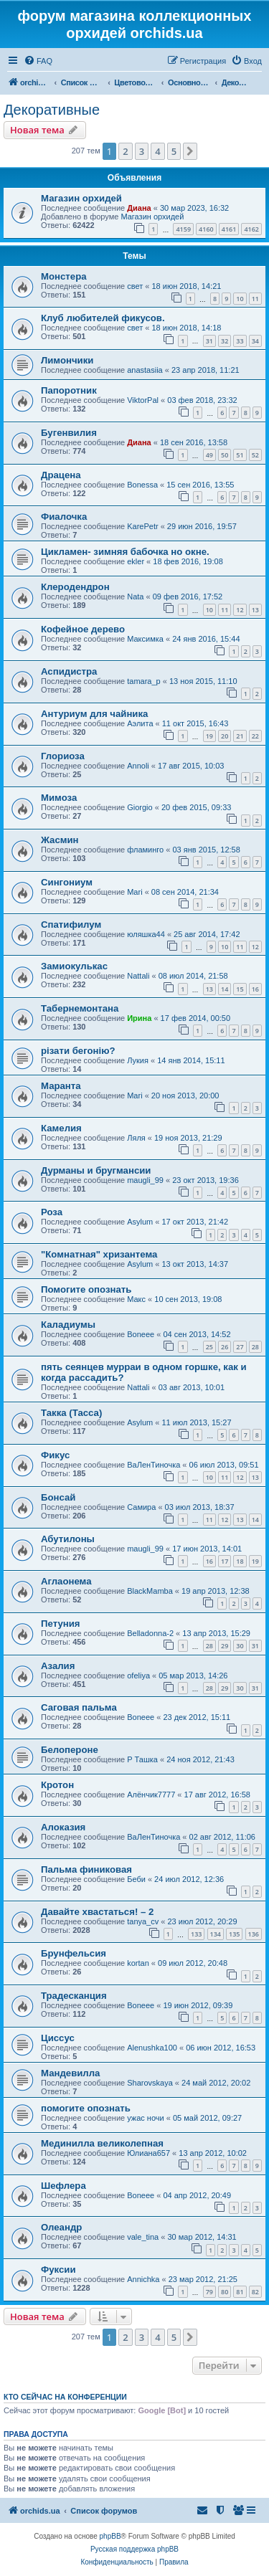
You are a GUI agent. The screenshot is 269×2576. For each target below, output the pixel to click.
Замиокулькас (74, 966)
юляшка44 (146, 934)
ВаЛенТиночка (153, 1464)
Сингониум (67, 882)
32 (224, 341)
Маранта (61, 1085)
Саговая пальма (79, 1707)
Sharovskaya (150, 2082)
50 (224, 455)
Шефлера (63, 2185)
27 (239, 1346)
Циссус (58, 2038)
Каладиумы (68, 1324)
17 (224, 1561)
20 (224, 736)
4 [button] (157, 151)
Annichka (143, 2279)
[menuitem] (38, 61)
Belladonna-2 (150, 1633)
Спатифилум (71, 924)
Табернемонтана (79, 1008)
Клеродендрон (75, 586)
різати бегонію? (78, 1050)
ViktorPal (143, 400)
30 (239, 1645)
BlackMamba (150, 1591)
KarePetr (142, 526)
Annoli (138, 765)
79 (209, 2291)
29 (224, 1645)
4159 (183, 229)
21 (239, 736)
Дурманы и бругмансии (96, 1170)
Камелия (61, 1128)
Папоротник (69, 390)
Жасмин (60, 840)
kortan (138, 1963)
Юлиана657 (148, 2153)
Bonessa (142, 484)
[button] (190, 151)
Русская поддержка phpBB (134, 2549)
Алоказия (63, 1827)
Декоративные (52, 110)
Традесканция (74, 1995)
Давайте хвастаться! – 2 (97, 1911)
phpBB (110, 2536)
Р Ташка (142, 1759)
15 (239, 989)
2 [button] (125, 151)
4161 (229, 229)
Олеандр (61, 2227)
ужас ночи (145, 2118)
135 (234, 1934)
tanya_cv (143, 1921)
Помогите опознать (86, 1289)
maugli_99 (145, 1180)
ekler (135, 561)
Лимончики (67, 360)
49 (209, 455)
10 (239, 298)
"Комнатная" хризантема (99, 1254)
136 (253, 1934)
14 (224, 989)
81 (239, 2291)
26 (224, 1346)
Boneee (140, 1334)
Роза (51, 1212)
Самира (141, 1507)
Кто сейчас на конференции (65, 2396)
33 (239, 341)
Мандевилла (70, 2073)
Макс (136, 1299)
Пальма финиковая (86, 1869)
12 (239, 609)
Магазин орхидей (81, 198)
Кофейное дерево (83, 629)
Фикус (55, 1455)
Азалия (58, 1665)
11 (255, 298)
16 (255, 989)
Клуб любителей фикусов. (103, 318)
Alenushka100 (152, 2047)
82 (255, 2291)
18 (239, 1561)
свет (135, 286)
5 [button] (173, 151)
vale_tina (143, 2237)
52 (255, 455)
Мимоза (59, 797)
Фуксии (58, 2269)
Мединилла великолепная (102, 2143)
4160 (206, 229)
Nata (135, 596)
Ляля (136, 1137)
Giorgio (139, 807)
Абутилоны (68, 1539)
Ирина (139, 1018)
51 (239, 455)
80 (224, 2291)
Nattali (138, 975)
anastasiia (145, 370)
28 (255, 1346)
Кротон (57, 1784)
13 (255, 609)
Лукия (137, 1060)
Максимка (145, 639)
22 (255, 736)
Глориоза (63, 756)
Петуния (60, 1623)
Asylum (140, 1221)
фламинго (145, 849)
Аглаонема (66, 1581)
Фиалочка (64, 516)
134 (215, 1934)
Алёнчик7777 (151, 1794)
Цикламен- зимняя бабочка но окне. (125, 551)
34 (255, 341)
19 (209, 736)
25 (209, 1346)
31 (209, 341)
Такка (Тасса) (71, 1412)
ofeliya (138, 1675)
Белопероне (69, 1749)
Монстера (64, 276)
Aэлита (140, 723)
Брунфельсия (73, 1953)
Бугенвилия (69, 432)
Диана (139, 208)
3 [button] (141, 151)
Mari (134, 892)
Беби (136, 1879)
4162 (251, 229)
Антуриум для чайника (94, 713)
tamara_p (143, 681)
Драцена (61, 475)
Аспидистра (69, 671)
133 (196, 1934)
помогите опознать (86, 2108)
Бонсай (58, 1497)
